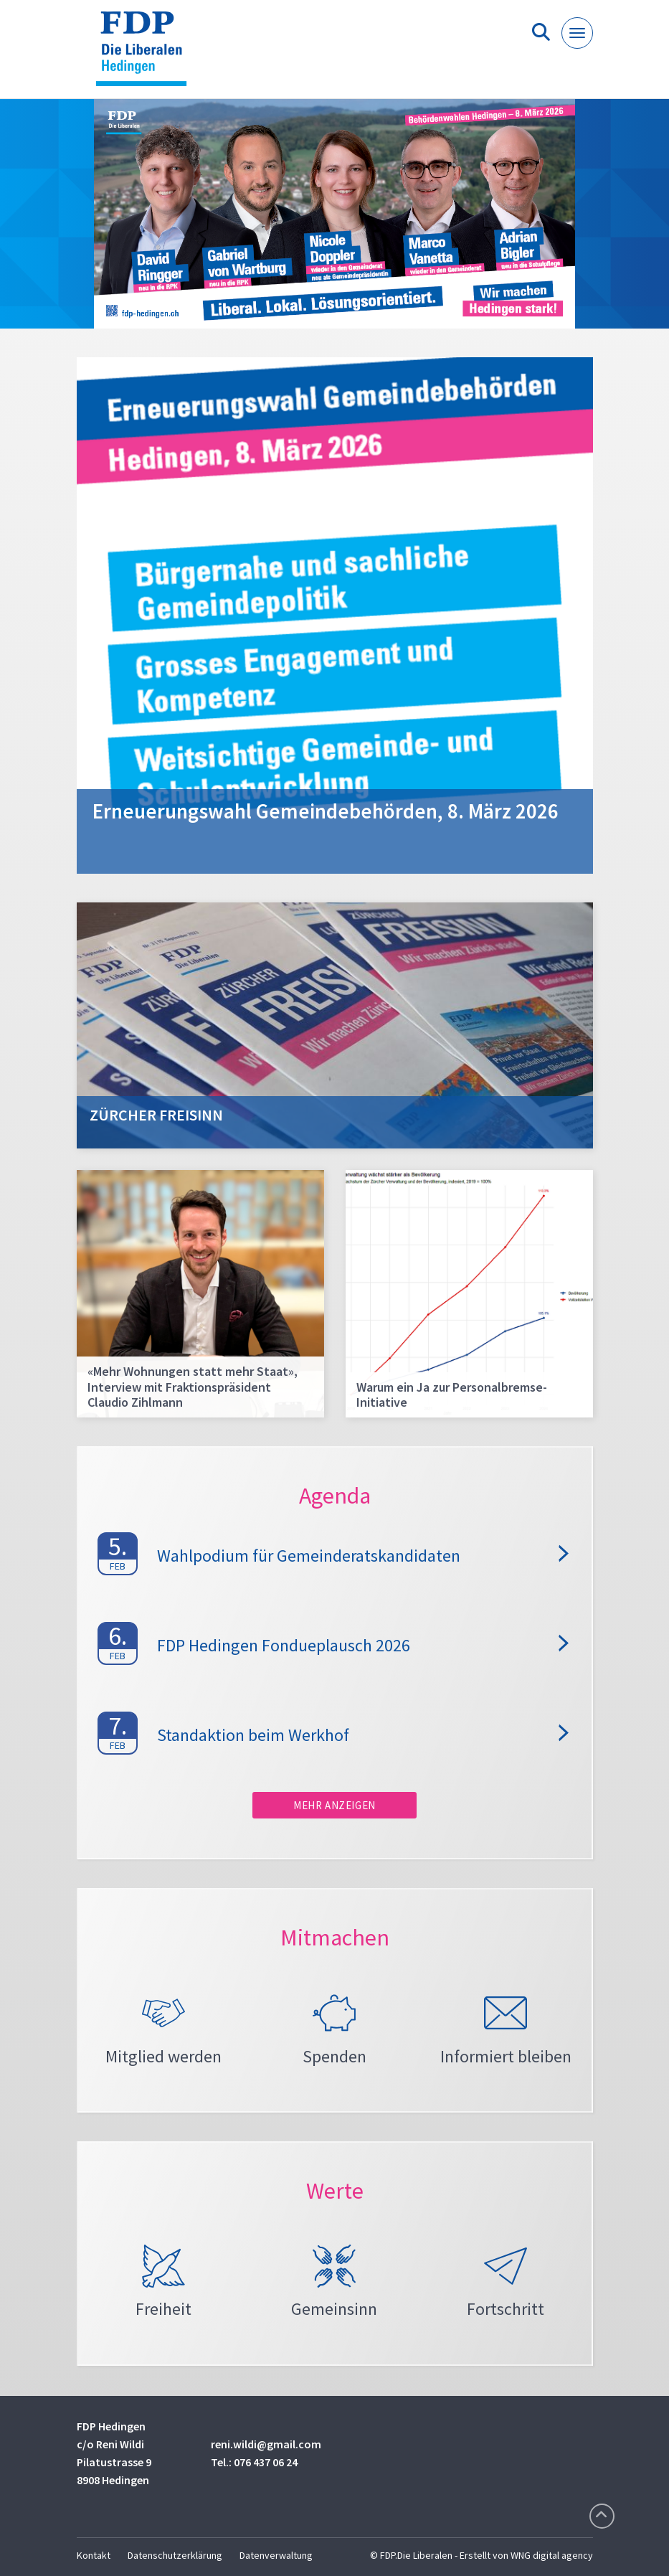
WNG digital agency (552, 2555)
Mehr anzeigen (334, 1805)
